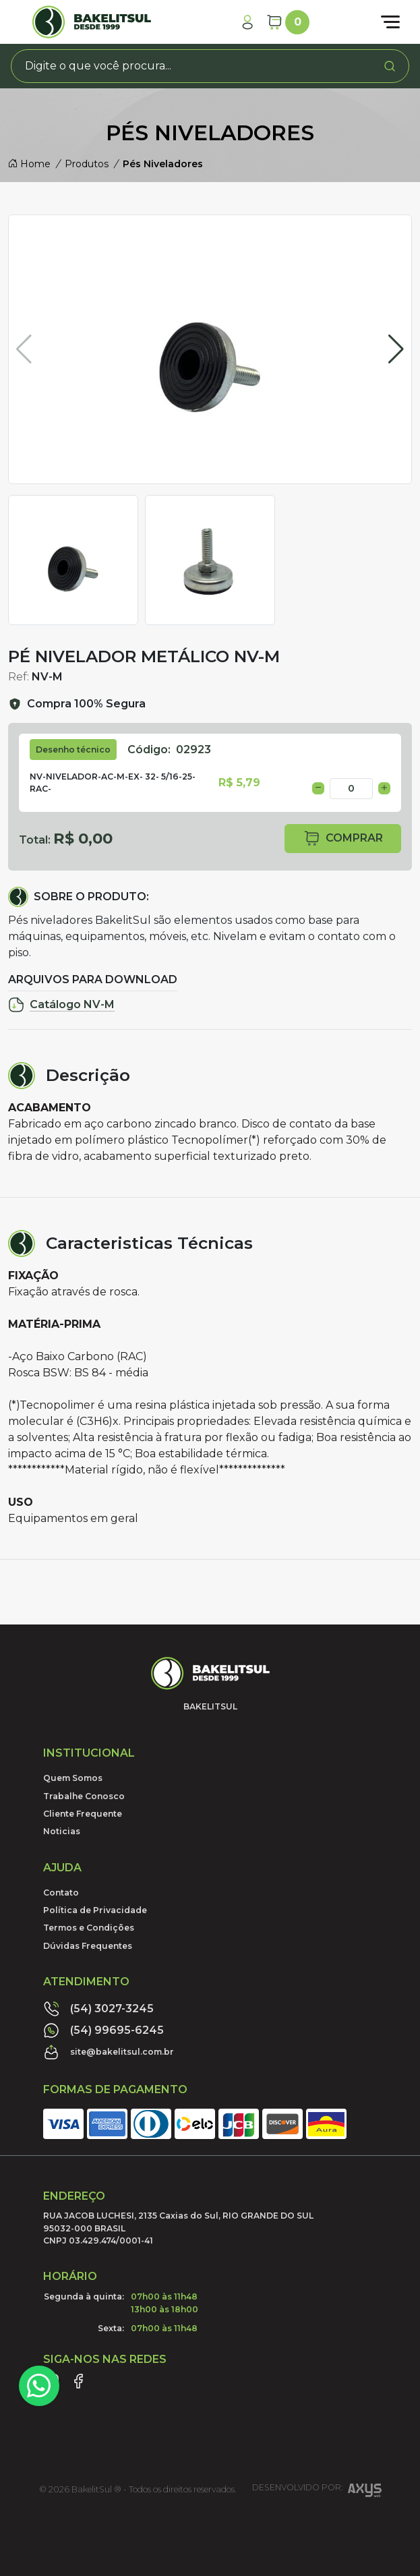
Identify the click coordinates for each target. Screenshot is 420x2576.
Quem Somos (72, 1778)
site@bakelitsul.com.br (108, 2052)
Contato (61, 1892)
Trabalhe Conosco (84, 1796)
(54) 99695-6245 (103, 2030)
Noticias (61, 1831)
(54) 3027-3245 (98, 2009)
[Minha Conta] (247, 22)
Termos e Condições (88, 1928)
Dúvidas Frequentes (87, 1946)
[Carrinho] (287, 22)
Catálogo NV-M (61, 1005)
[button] (396, 349)
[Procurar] (390, 66)
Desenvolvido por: (317, 2492)
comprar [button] (343, 838)
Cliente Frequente (82, 1814)
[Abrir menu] (390, 22)
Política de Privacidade (95, 1910)
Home (29, 164)
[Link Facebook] (78, 2381)
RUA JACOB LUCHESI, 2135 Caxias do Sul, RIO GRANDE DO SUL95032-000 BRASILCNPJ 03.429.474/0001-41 (178, 2228)
